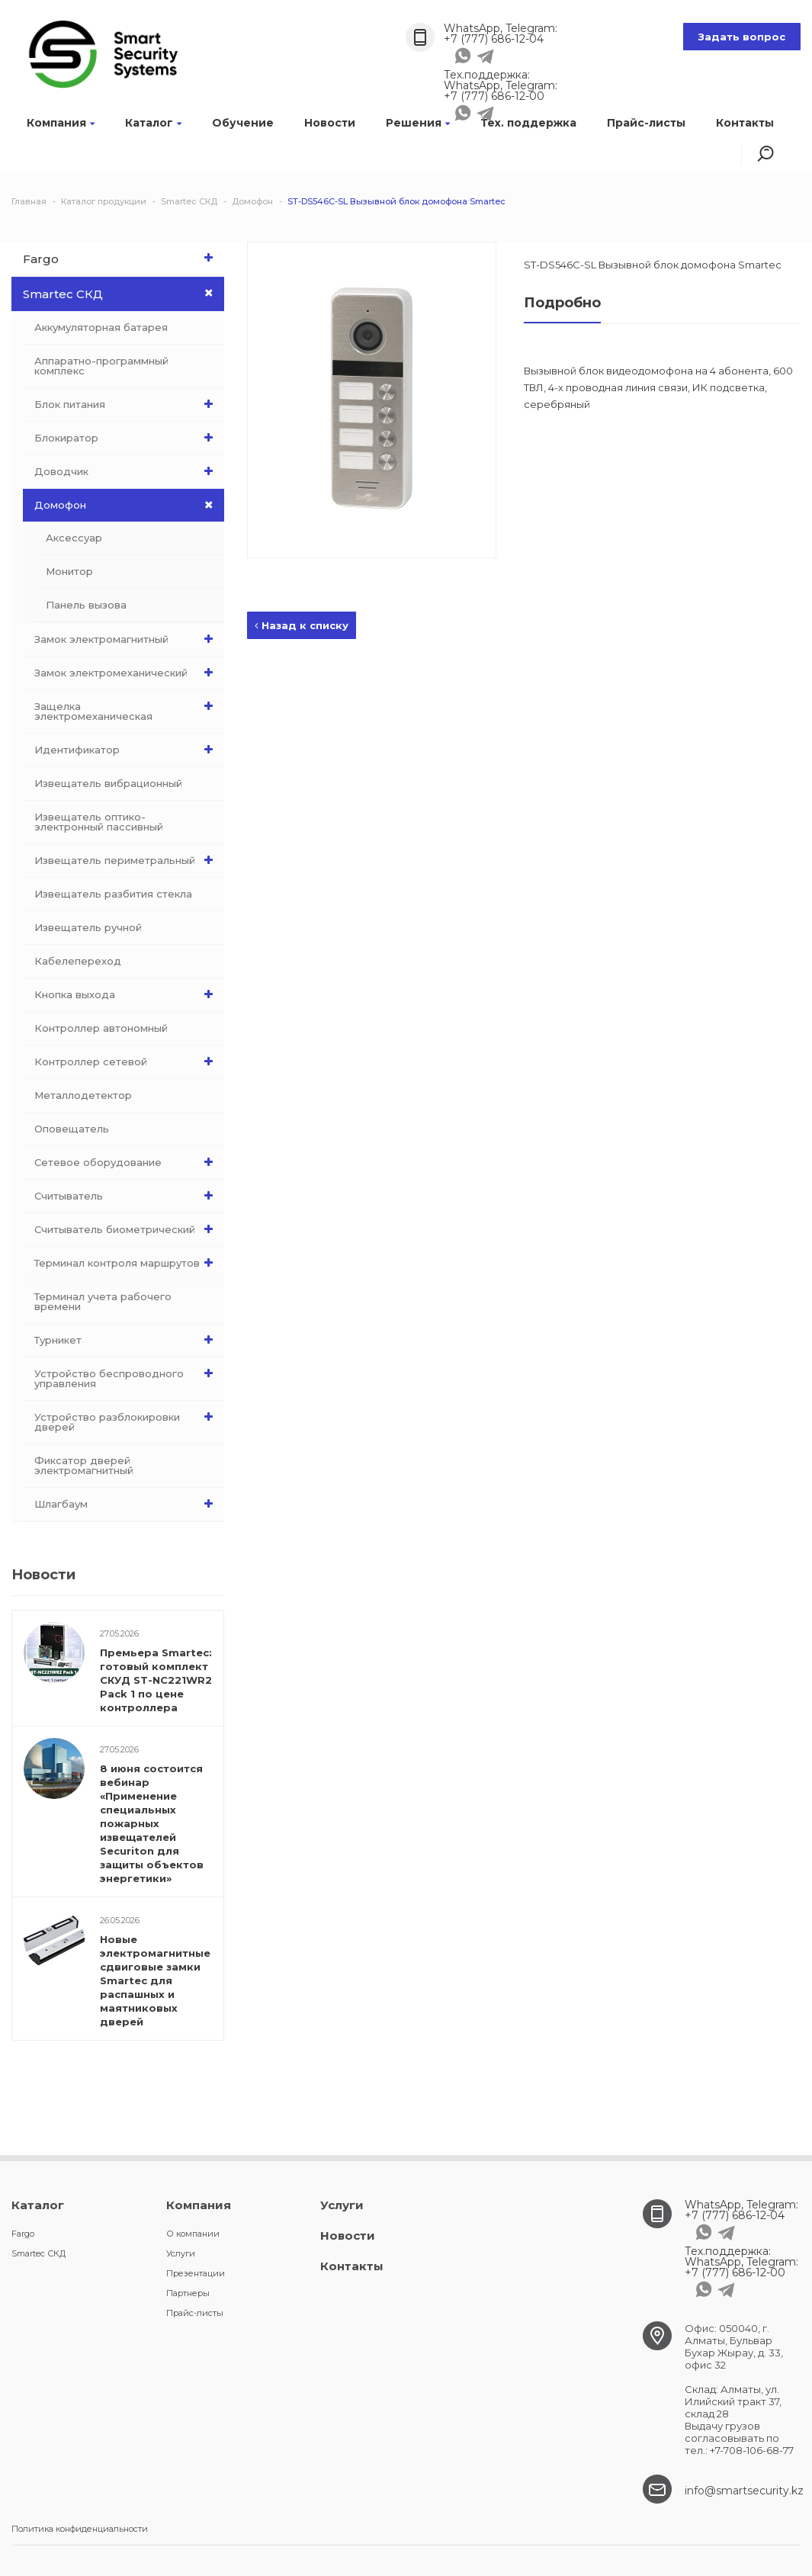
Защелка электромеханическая (127, 707)
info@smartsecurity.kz (744, 2490)
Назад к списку (301, 625)
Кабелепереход (77, 961)
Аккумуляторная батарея (101, 327)
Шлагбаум (127, 1504)
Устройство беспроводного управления (127, 1374)
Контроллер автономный (101, 1028)
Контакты (745, 123)
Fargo (121, 258)
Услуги (180, 2253)
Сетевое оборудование (127, 1162)
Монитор (69, 571)
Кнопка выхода (127, 994)
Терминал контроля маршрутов (127, 1263)
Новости (329, 123)
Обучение (243, 123)
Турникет (127, 1340)
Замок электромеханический (127, 673)
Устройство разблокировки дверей (127, 1418)
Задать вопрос (741, 37)
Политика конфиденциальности (79, 2528)
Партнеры (188, 2293)
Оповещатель (71, 1129)
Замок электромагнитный (127, 639)
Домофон (129, 505)
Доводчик (127, 471)
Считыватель (127, 1196)
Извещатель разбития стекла (113, 894)
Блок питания (127, 404)
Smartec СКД (123, 293)
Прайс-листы (646, 123)
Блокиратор (127, 438)
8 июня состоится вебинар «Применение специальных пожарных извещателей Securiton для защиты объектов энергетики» (152, 1823)
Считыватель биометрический (127, 1229)
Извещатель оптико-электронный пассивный (98, 822)
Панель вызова (86, 605)
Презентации (195, 2273)
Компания (61, 123)
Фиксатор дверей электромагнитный (83, 1465)
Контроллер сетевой (127, 1061)
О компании (193, 2233)
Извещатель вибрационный (108, 783)
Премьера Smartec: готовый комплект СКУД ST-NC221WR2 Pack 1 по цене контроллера (156, 1680)
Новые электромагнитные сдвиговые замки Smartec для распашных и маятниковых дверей (155, 1980)
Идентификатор (127, 750)
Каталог (153, 123)
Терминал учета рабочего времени (103, 1301)
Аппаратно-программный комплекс (101, 366)
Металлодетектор (83, 1095)
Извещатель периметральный (127, 860)
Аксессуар (74, 538)
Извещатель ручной (88, 927)
